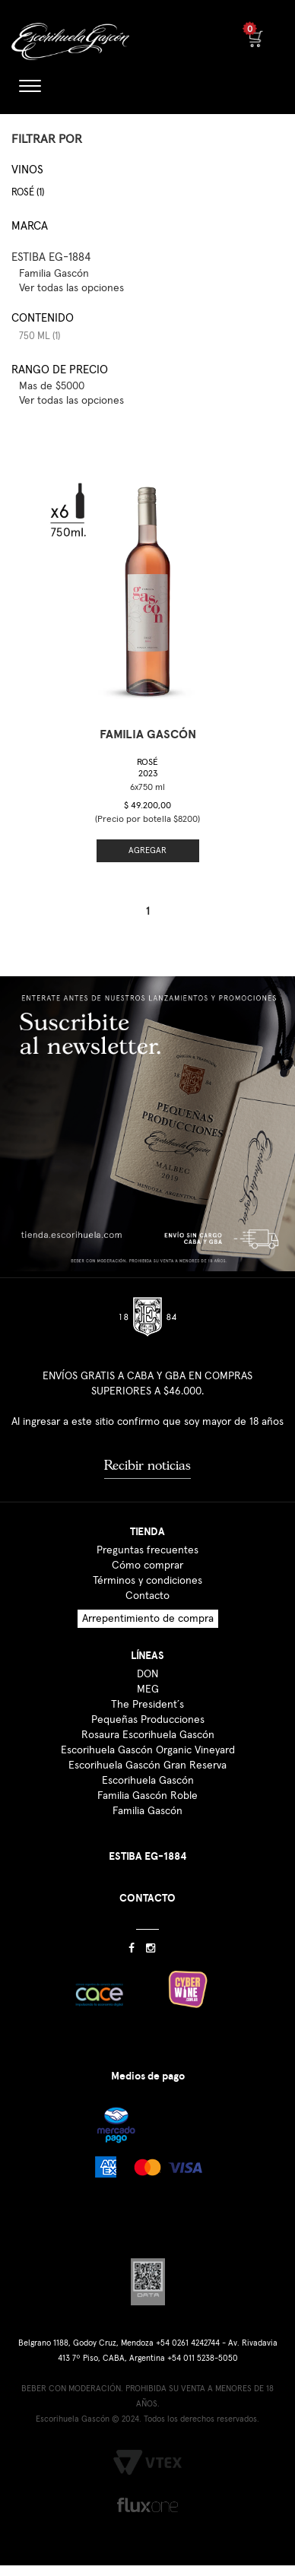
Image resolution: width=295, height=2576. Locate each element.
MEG (148, 1689)
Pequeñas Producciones (148, 1720)
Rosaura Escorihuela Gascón (147, 1735)
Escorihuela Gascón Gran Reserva (147, 1765)
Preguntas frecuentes (147, 1550)
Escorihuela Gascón (148, 1780)
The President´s (147, 1704)
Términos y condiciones (147, 1580)
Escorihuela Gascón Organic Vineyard (148, 1750)
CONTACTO (147, 1898)
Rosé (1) (27, 193)
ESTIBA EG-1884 (50, 257)
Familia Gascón (147, 1811)
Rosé (147, 768)
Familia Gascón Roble (147, 1796)
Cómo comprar (147, 1565)
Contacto (147, 1596)
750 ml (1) (39, 336)
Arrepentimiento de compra (148, 1618)
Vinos (27, 170)
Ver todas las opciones (71, 288)
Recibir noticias (147, 1465)
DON (147, 1674)
